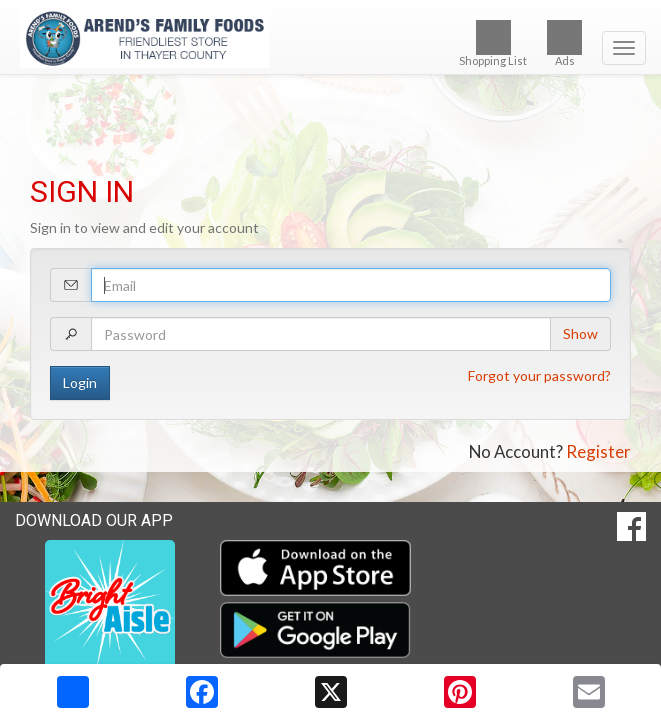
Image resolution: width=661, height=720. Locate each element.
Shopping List (493, 43)
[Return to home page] (330, 39)
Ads (564, 43)
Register (598, 451)
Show (580, 333)
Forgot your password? (539, 375)
